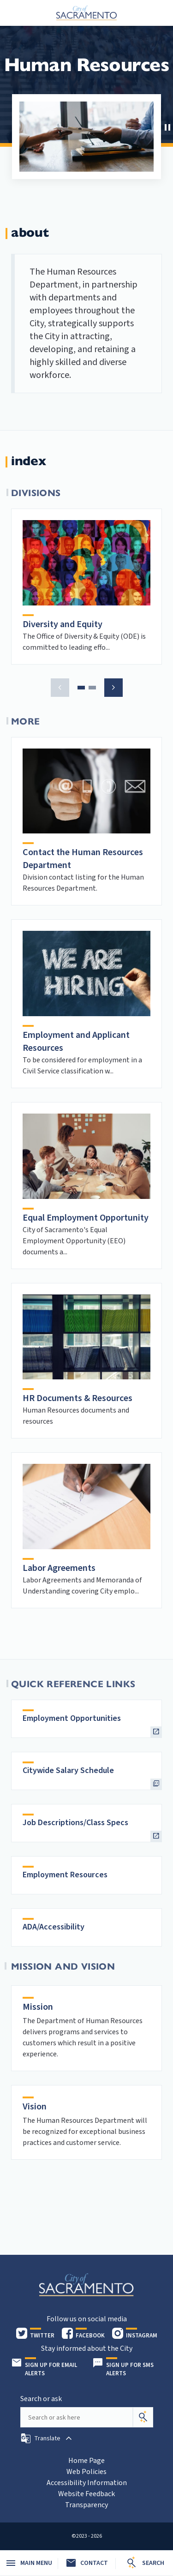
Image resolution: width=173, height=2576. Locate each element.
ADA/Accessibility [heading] (53, 1927)
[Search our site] (76, 2417)
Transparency (86, 2505)
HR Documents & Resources (77, 1398)
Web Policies (86, 2472)
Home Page (86, 2461)
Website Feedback (86, 2494)
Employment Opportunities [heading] (72, 1718)
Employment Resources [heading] (65, 1875)
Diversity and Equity (62, 624)
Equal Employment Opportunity (86, 1217)
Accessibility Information (87, 2483)
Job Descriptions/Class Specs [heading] (75, 1822)
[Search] (143, 2417)
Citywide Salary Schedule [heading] (68, 1770)
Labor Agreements (59, 1568)
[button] (166, 126)
